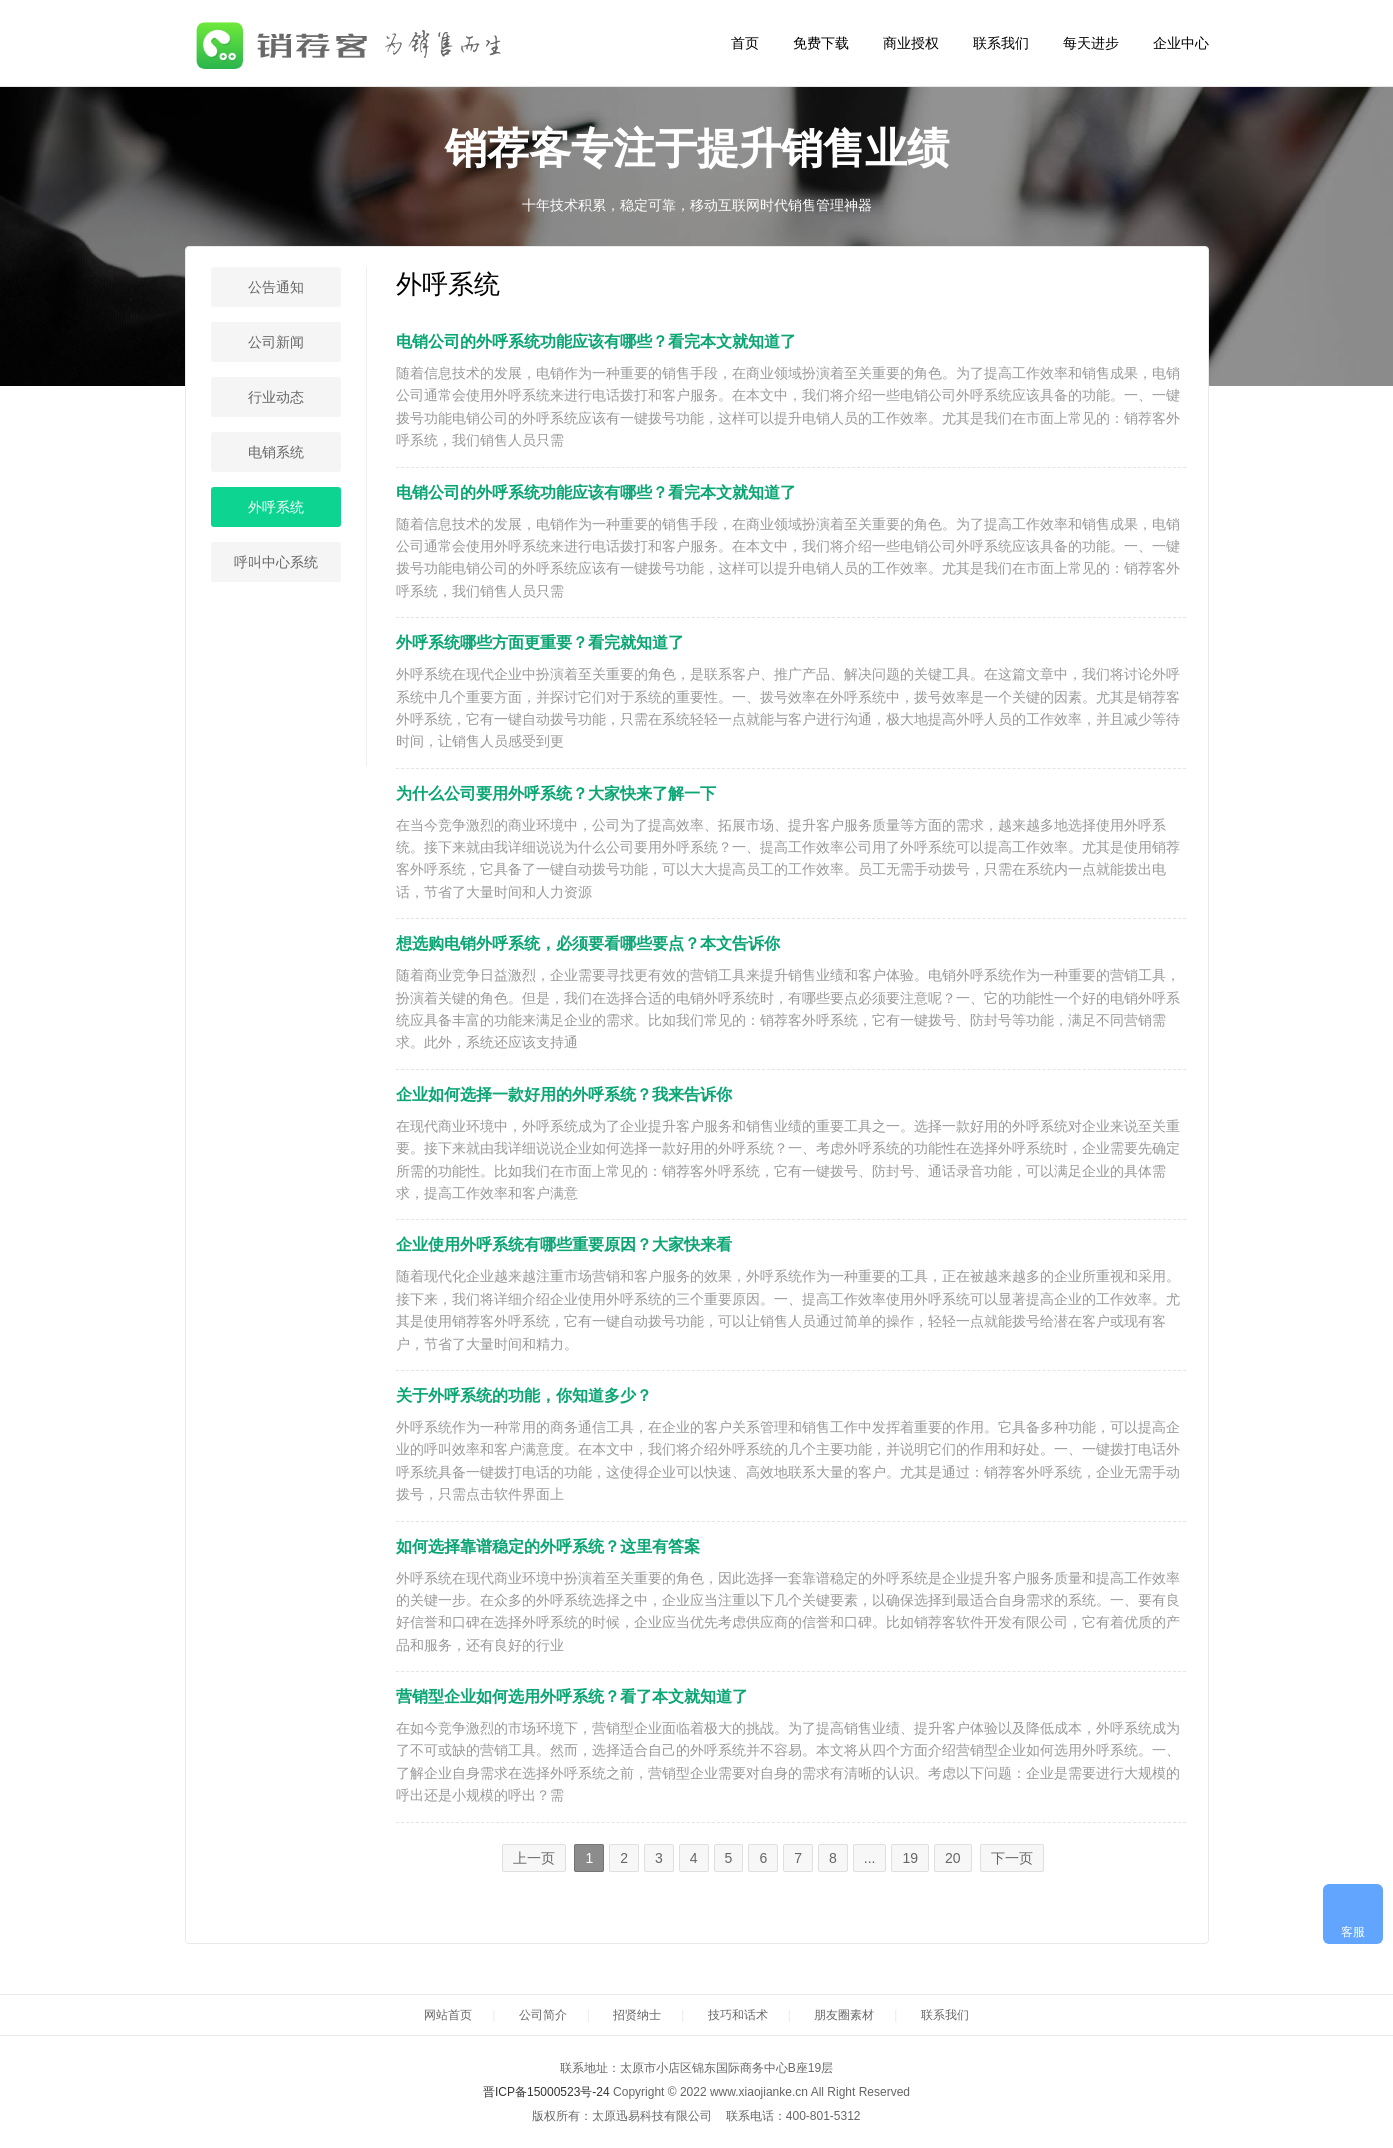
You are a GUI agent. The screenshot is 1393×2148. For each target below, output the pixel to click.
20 (953, 1858)
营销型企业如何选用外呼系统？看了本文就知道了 (572, 1696)
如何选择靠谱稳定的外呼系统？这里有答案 (548, 1546)
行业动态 (276, 397)
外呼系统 (276, 507)
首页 (745, 43)
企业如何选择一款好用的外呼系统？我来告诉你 (564, 1094)
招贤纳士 (637, 2015)
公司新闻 (276, 342)
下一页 (1012, 1858)
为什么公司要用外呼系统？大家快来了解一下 (556, 793)
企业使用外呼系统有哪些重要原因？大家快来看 (564, 1244)
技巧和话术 (738, 2015)
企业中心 (1181, 43)
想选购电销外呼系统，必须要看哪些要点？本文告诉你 (588, 943)
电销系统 (276, 452)
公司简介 (543, 2015)
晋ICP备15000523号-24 (546, 2092)
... (870, 1858)
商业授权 (911, 43)
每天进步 (1091, 43)
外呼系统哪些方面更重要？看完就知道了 (540, 642)
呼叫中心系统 (276, 562)
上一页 (534, 1858)
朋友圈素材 (844, 2015)
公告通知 (276, 287)
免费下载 (821, 43)
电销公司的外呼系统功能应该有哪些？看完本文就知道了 (596, 341)
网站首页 (448, 2015)
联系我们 (1001, 43)
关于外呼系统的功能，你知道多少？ (524, 1395)
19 (910, 1858)
